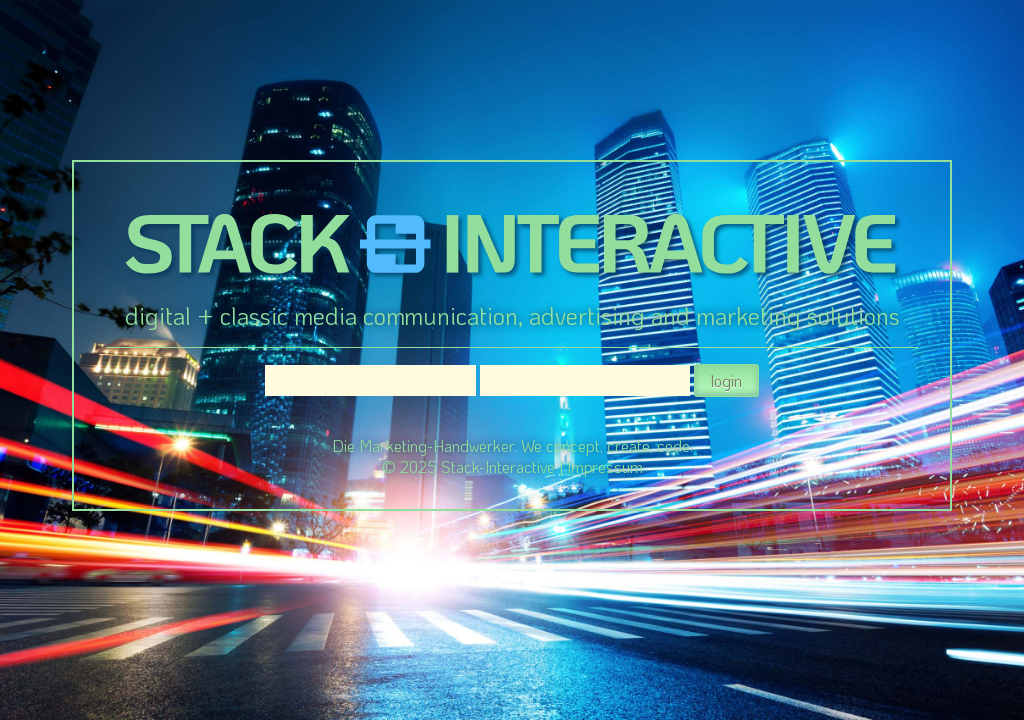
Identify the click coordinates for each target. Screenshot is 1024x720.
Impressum (605, 466)
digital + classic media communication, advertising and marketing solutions (512, 315)
